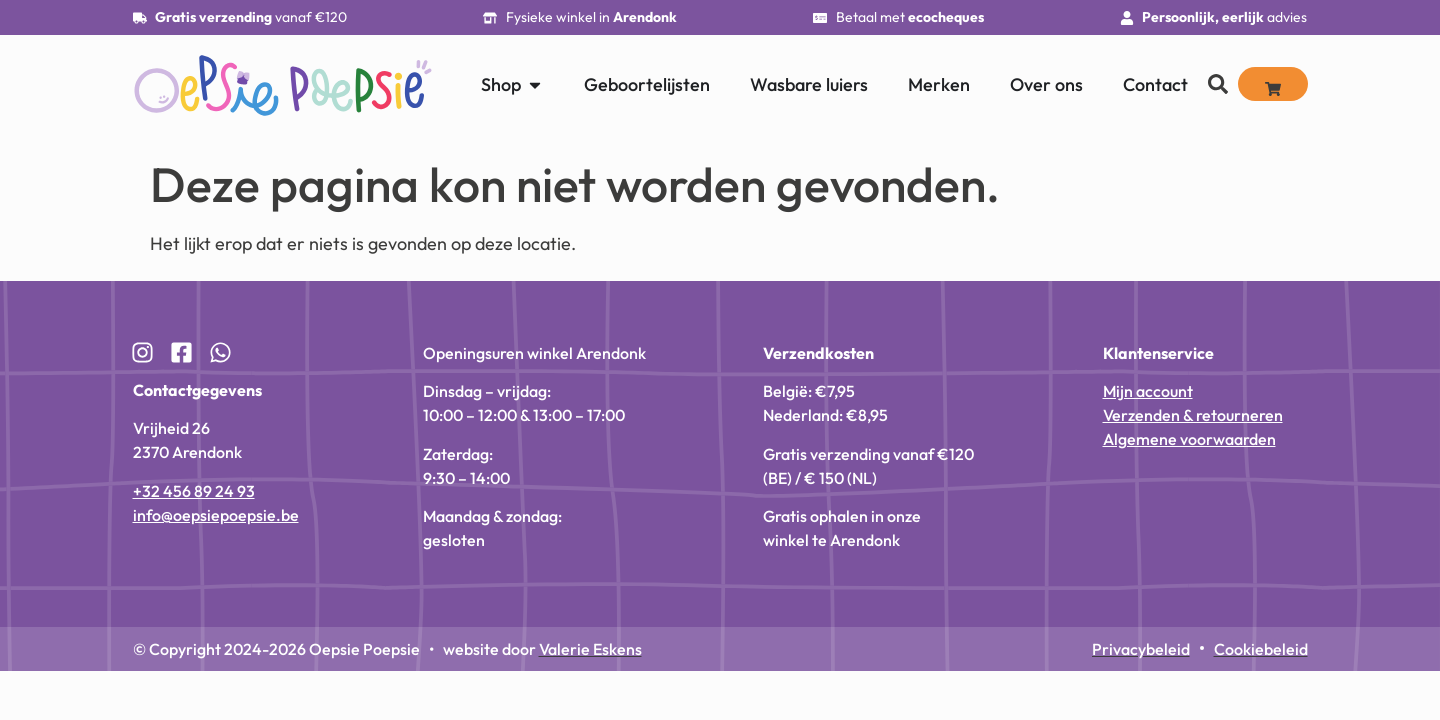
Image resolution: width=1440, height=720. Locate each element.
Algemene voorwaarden (1189, 439)
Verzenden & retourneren (1193, 415)
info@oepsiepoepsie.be (216, 515)
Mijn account (1148, 391)
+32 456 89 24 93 (194, 491)
